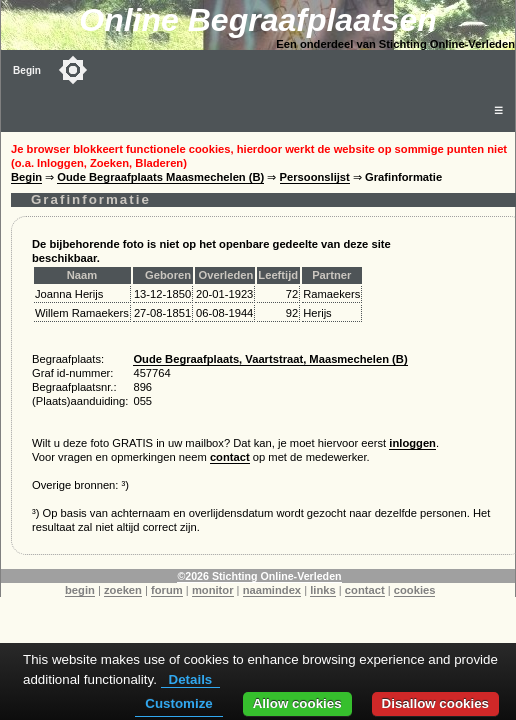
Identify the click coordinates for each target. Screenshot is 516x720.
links (323, 590)
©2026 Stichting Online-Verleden (259, 576)
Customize (178, 703)
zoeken (123, 590)
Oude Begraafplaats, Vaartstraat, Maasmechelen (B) (270, 359)
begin (80, 590)
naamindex (272, 590)
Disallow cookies (435, 703)
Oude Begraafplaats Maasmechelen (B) (160, 177)
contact (230, 457)
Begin (27, 70)
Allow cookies (297, 703)
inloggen (412, 443)
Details (191, 679)
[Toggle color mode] (73, 70)
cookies (415, 590)
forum (167, 590)
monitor (213, 590)
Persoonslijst (315, 177)
